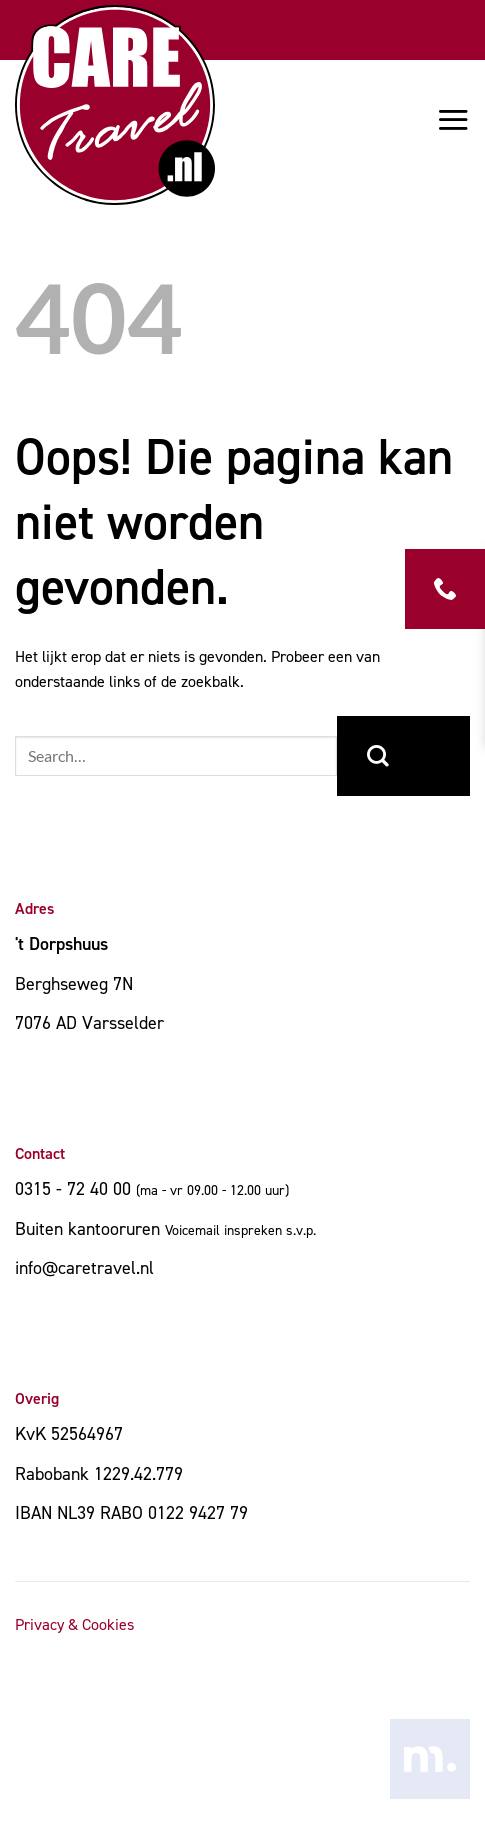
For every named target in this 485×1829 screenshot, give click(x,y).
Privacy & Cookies (74, 1624)
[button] (453, 119)
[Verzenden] (403, 756)
